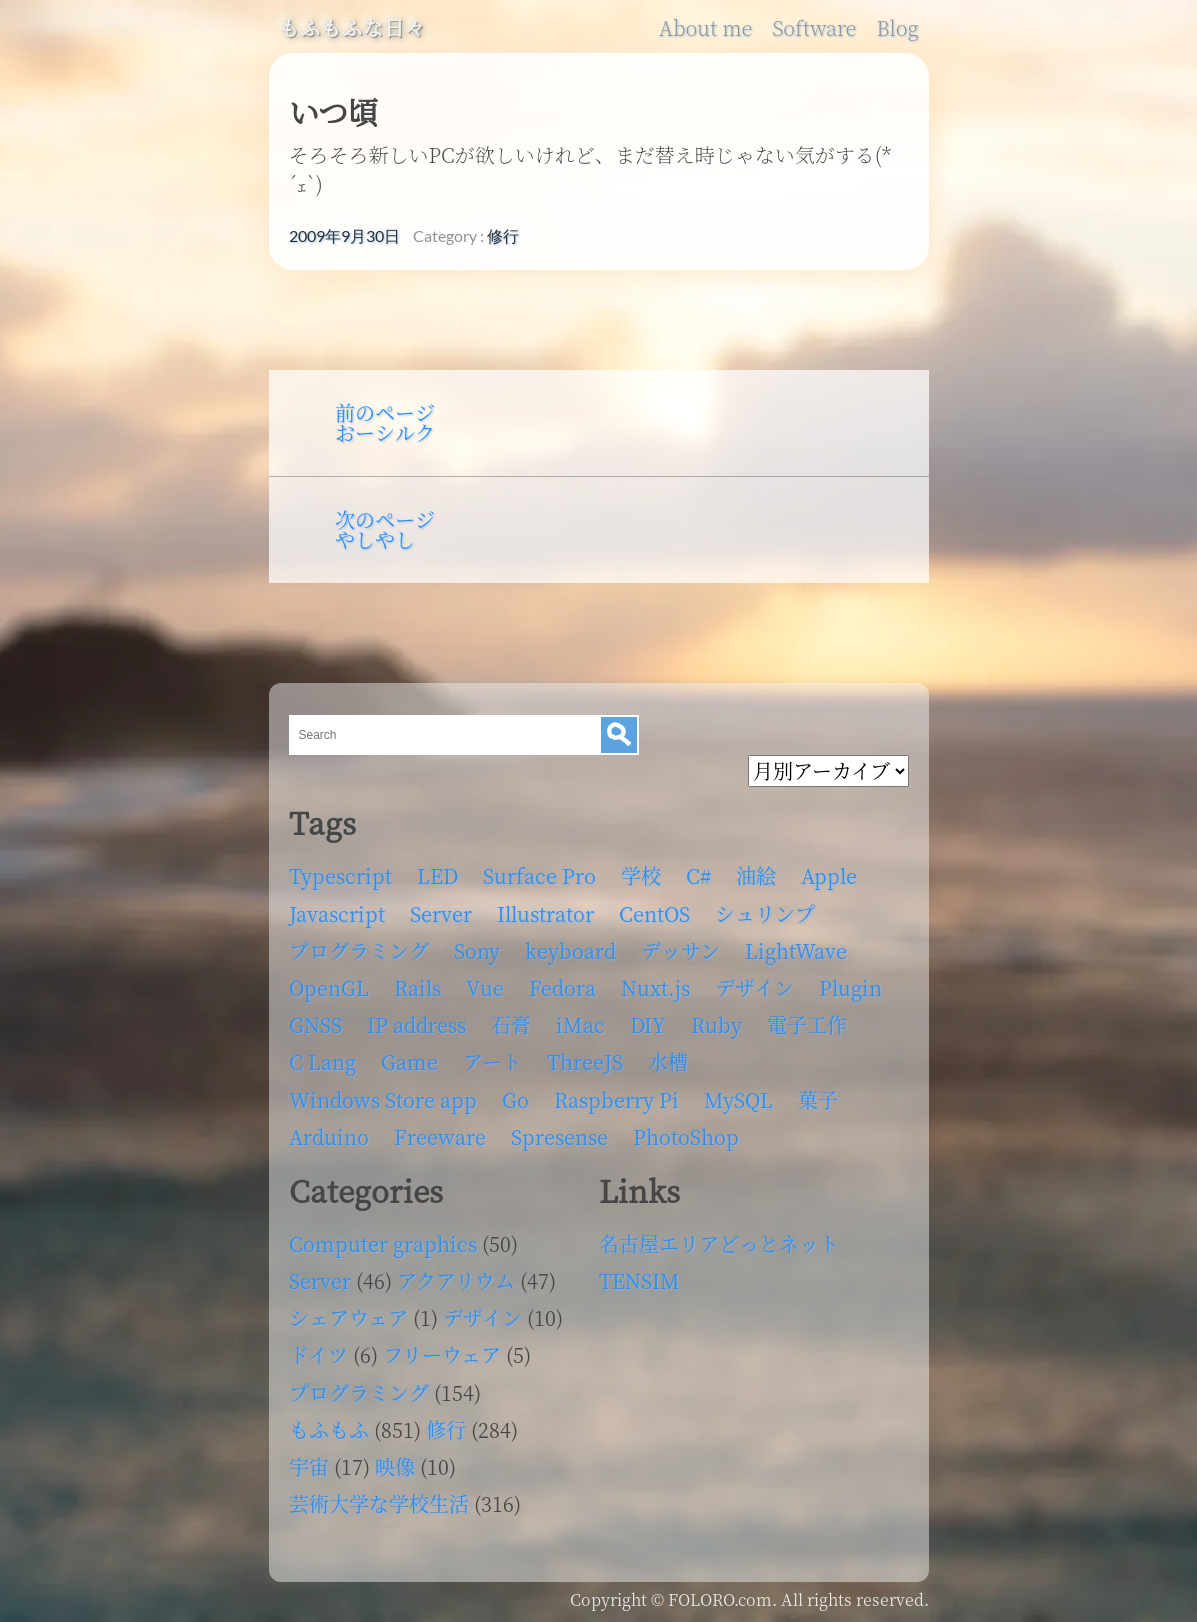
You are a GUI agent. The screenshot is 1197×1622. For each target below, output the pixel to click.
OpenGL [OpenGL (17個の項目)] (329, 987)
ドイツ (318, 1354)
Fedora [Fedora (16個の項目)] (562, 987)
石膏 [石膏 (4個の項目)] (511, 1024)
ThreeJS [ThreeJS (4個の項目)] (585, 1061)
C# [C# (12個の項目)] (698, 875)
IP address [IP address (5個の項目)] (416, 1024)
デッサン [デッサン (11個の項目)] (680, 950)
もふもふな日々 (352, 28)
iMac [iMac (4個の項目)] (580, 1024)
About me (705, 28)
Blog (897, 28)
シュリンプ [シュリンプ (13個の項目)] (765, 913)
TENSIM (639, 1280)
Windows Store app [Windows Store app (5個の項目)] (383, 1099)
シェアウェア (348, 1317)
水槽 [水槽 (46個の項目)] (668, 1061)
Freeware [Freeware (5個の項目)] (440, 1136)
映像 (395, 1466)
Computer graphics (383, 1243)
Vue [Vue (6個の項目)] (485, 987)
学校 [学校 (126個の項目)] (641, 875)
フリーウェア (442, 1354)
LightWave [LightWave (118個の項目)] (796, 950)
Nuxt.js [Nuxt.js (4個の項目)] (655, 987)
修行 (503, 236)
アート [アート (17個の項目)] (492, 1061)
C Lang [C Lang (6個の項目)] (322, 1061)
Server (320, 1280)
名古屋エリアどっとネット (719, 1243)
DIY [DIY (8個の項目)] (648, 1024)
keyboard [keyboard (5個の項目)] (570, 950)
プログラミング (359, 1392)
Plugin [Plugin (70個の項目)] (850, 987)
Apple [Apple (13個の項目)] (829, 875)
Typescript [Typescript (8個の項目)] (340, 875)
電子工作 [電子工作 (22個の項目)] (807, 1024)
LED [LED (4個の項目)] (437, 875)
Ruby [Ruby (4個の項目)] (716, 1024)
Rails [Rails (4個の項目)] (417, 987)
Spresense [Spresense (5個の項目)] (559, 1136)
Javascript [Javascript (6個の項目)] (337, 913)
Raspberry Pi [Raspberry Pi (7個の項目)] (616, 1099)
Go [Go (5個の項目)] (515, 1099)
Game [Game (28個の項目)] (409, 1061)
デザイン (482, 1317)
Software (814, 28)
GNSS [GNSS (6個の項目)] (315, 1024)
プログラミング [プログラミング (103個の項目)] (359, 950)
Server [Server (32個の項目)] (441, 913)
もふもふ (329, 1429)
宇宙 (309, 1466)
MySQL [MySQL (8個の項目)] (738, 1099)
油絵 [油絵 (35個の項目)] (756, 875)
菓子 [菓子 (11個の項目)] (818, 1099)
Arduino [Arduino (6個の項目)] (329, 1136)
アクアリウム (456, 1280)
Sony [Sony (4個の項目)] (477, 950)
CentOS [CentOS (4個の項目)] (654, 913)
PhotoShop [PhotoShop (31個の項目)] (686, 1136)
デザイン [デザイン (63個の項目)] (754, 987)
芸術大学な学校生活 (379, 1503)
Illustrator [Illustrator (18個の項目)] (545, 913)
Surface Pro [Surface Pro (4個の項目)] (539, 875)
